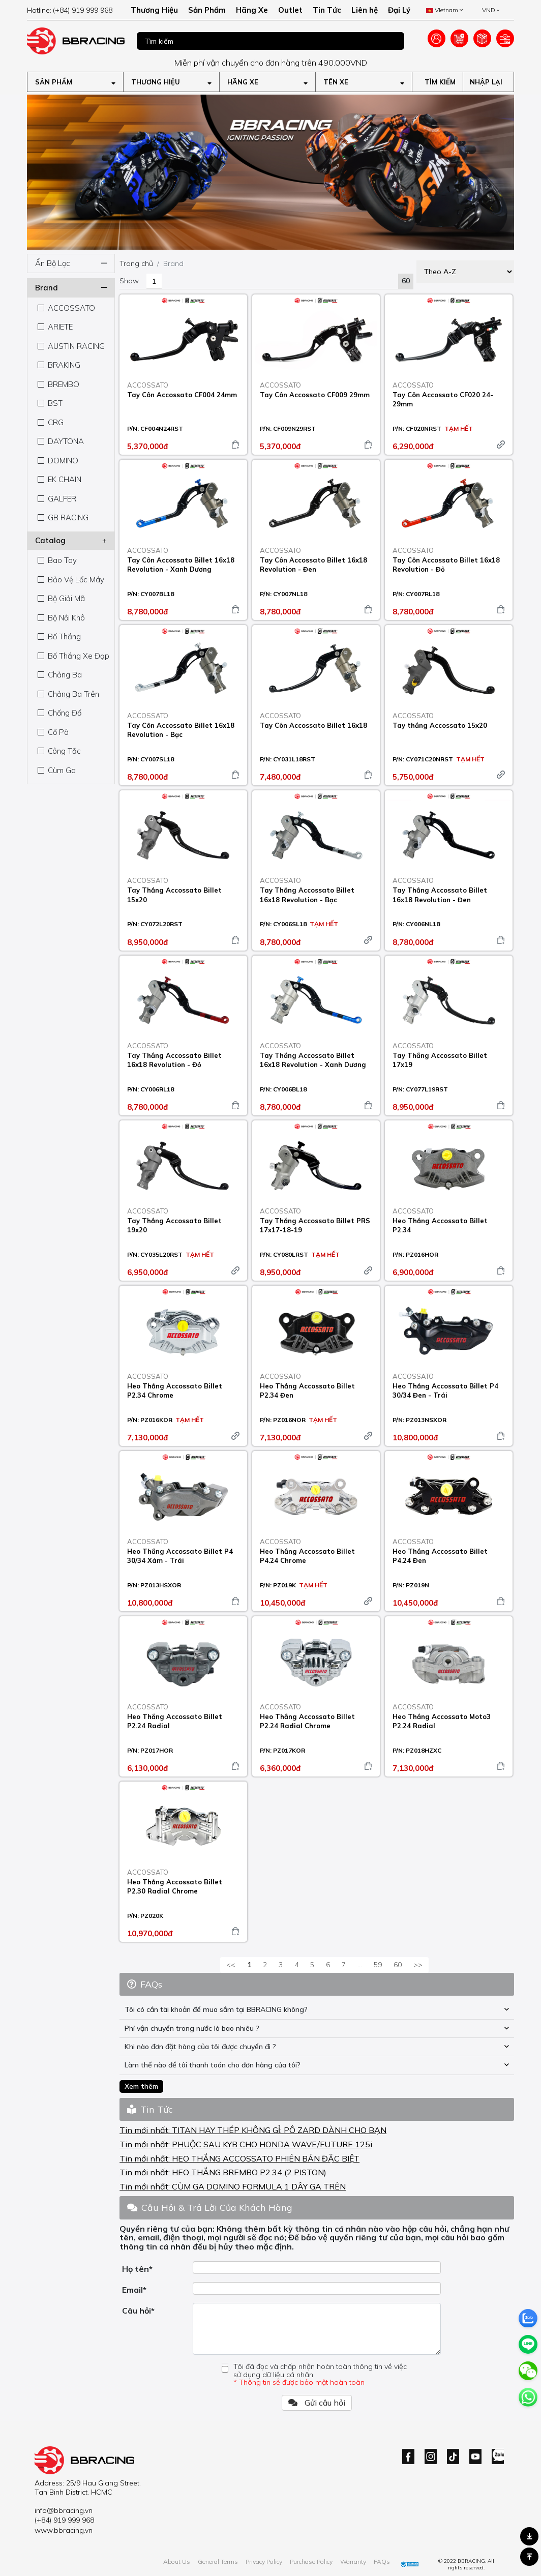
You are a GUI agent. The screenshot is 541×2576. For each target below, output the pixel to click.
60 (398, 1964)
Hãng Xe (252, 10)
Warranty (353, 2561)
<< (230, 1964)
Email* (134, 2290)
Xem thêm (141, 2086)
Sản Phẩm (207, 10)
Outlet (290, 10)
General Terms (218, 2561)
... (359, 1964)
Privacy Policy (264, 2561)
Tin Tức (327, 10)
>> (418, 1964)
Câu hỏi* (138, 2310)
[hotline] (76, 10)
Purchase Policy (311, 2561)
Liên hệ (364, 10)
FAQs (382, 2561)
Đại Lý (399, 10)
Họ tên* (137, 2269)
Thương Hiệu (154, 10)
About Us (176, 2561)
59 (378, 1964)
